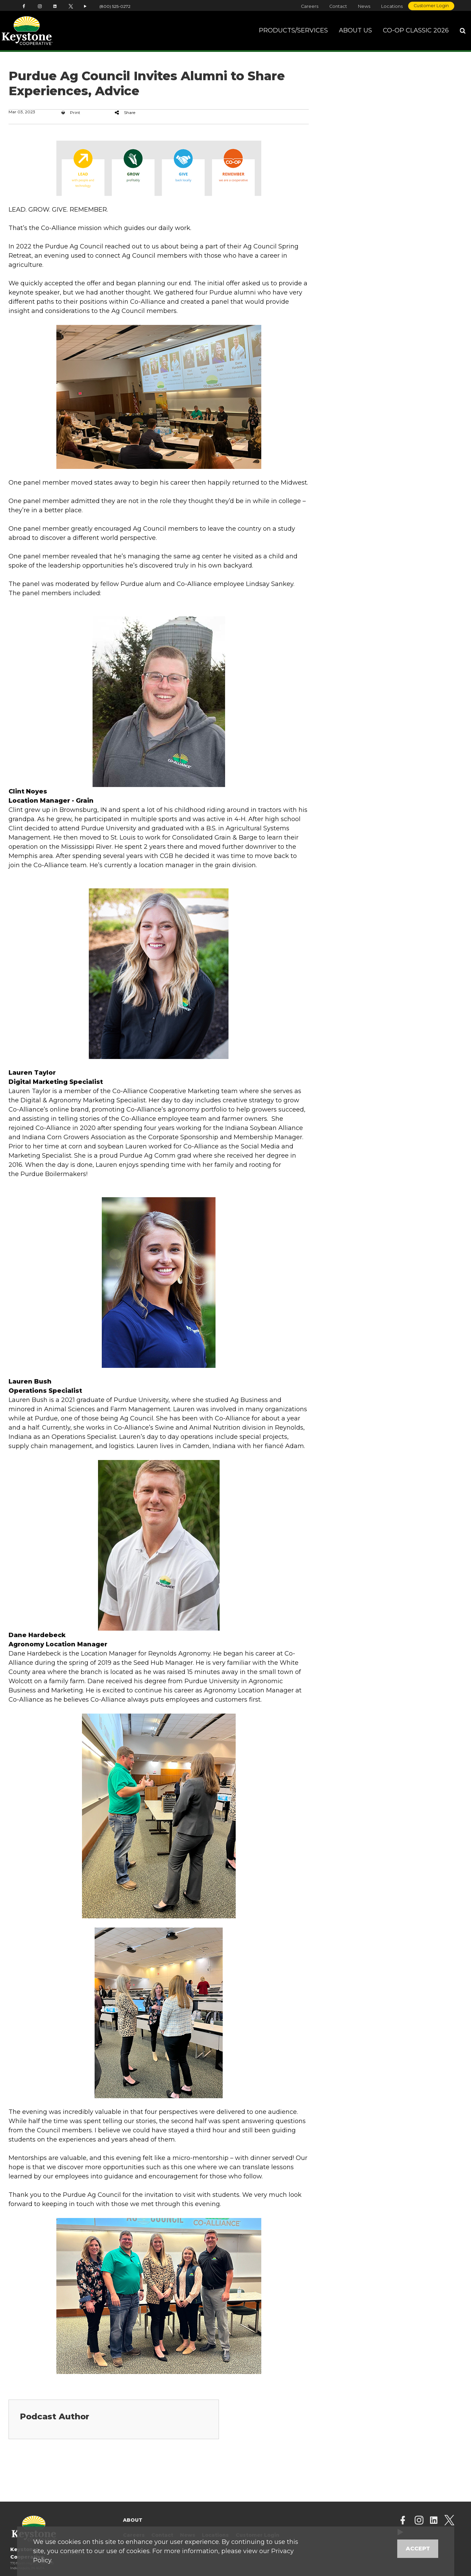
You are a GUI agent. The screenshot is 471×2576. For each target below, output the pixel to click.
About (132, 2520)
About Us (355, 30)
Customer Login (431, 5)
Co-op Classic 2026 (416, 30)
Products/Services (293, 30)
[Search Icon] (463, 31)
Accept (418, 2548)
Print (70, 112)
